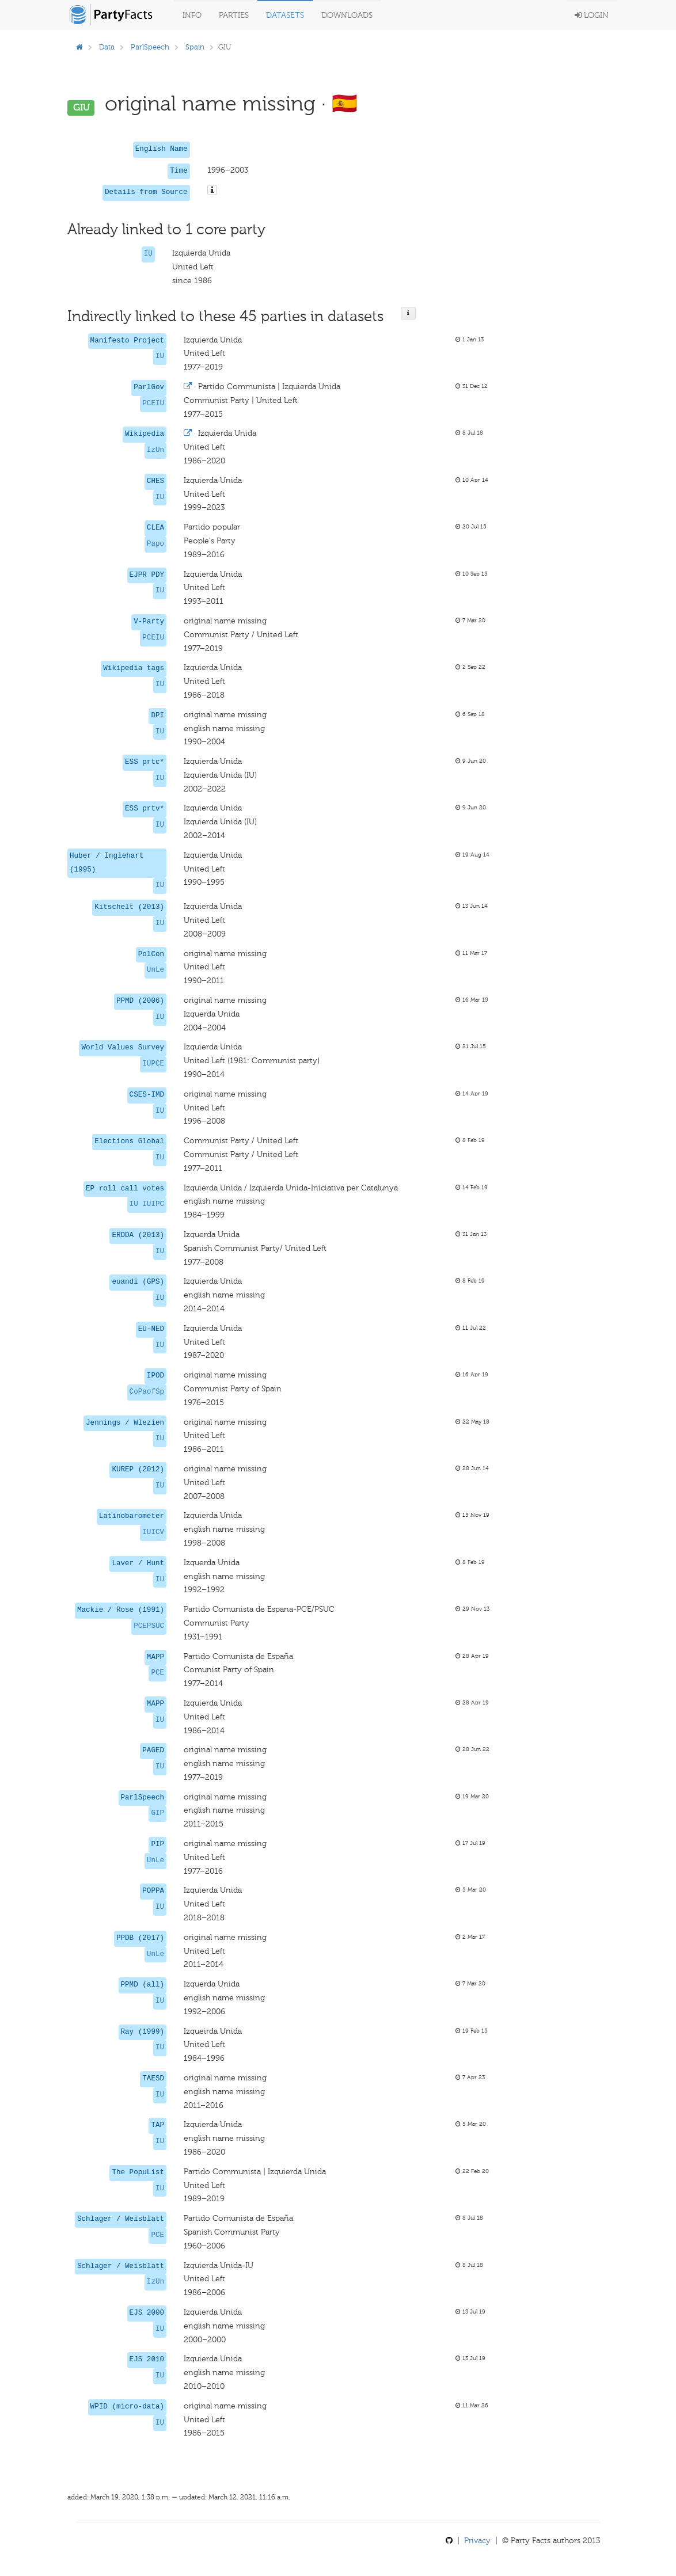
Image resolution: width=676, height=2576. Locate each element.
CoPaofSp (147, 1392)
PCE (157, 1673)
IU (148, 254)
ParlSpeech (150, 47)
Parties (234, 15)
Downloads (347, 15)
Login (592, 15)
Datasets (285, 15)
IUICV (153, 1532)
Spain (194, 47)
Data (107, 47)
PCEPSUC (149, 1626)
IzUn (155, 450)
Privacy (477, 2540)
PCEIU (153, 403)
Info (192, 15)
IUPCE (153, 1064)
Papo (155, 544)
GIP (157, 1813)
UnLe (155, 970)
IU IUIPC (147, 1204)
